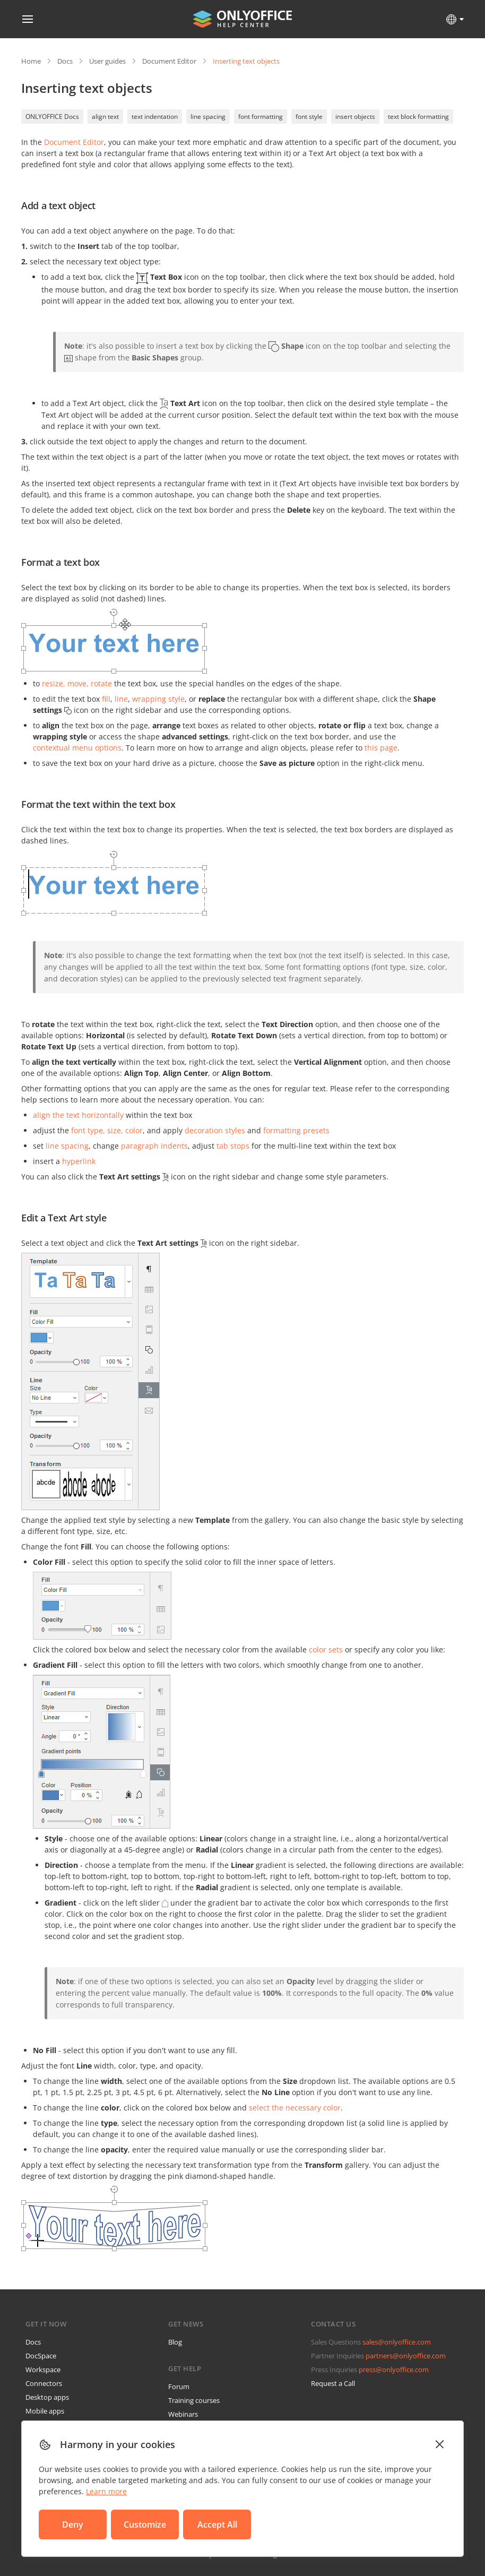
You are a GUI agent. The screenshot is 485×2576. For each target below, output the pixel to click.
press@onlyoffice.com (394, 2369)
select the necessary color (295, 2108)
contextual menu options (77, 748)
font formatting (260, 116)
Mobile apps (44, 2411)
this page (381, 748)
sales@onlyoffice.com (396, 2342)
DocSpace (40, 2355)
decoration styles (215, 1130)
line (121, 699)
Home (31, 61)
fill (106, 699)
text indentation (155, 116)
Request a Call (333, 2383)
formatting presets (296, 1130)
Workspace (42, 2369)
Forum (178, 2386)
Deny (72, 2524)
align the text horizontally (78, 1115)
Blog (175, 2342)
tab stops (232, 1146)
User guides (107, 61)
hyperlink (79, 1161)
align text (105, 116)
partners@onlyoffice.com (406, 2355)
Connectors (43, 2383)
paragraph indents (154, 1146)
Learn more (106, 2491)
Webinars (183, 2414)
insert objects (355, 116)
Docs (65, 61)
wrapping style (158, 699)
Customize (145, 2524)
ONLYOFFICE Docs (52, 116)
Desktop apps (47, 2397)
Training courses (194, 2400)
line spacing (208, 116)
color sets (326, 1649)
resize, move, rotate (77, 683)
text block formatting (418, 116)
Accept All (217, 2524)
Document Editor (169, 61)
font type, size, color (107, 1130)
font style (309, 116)
